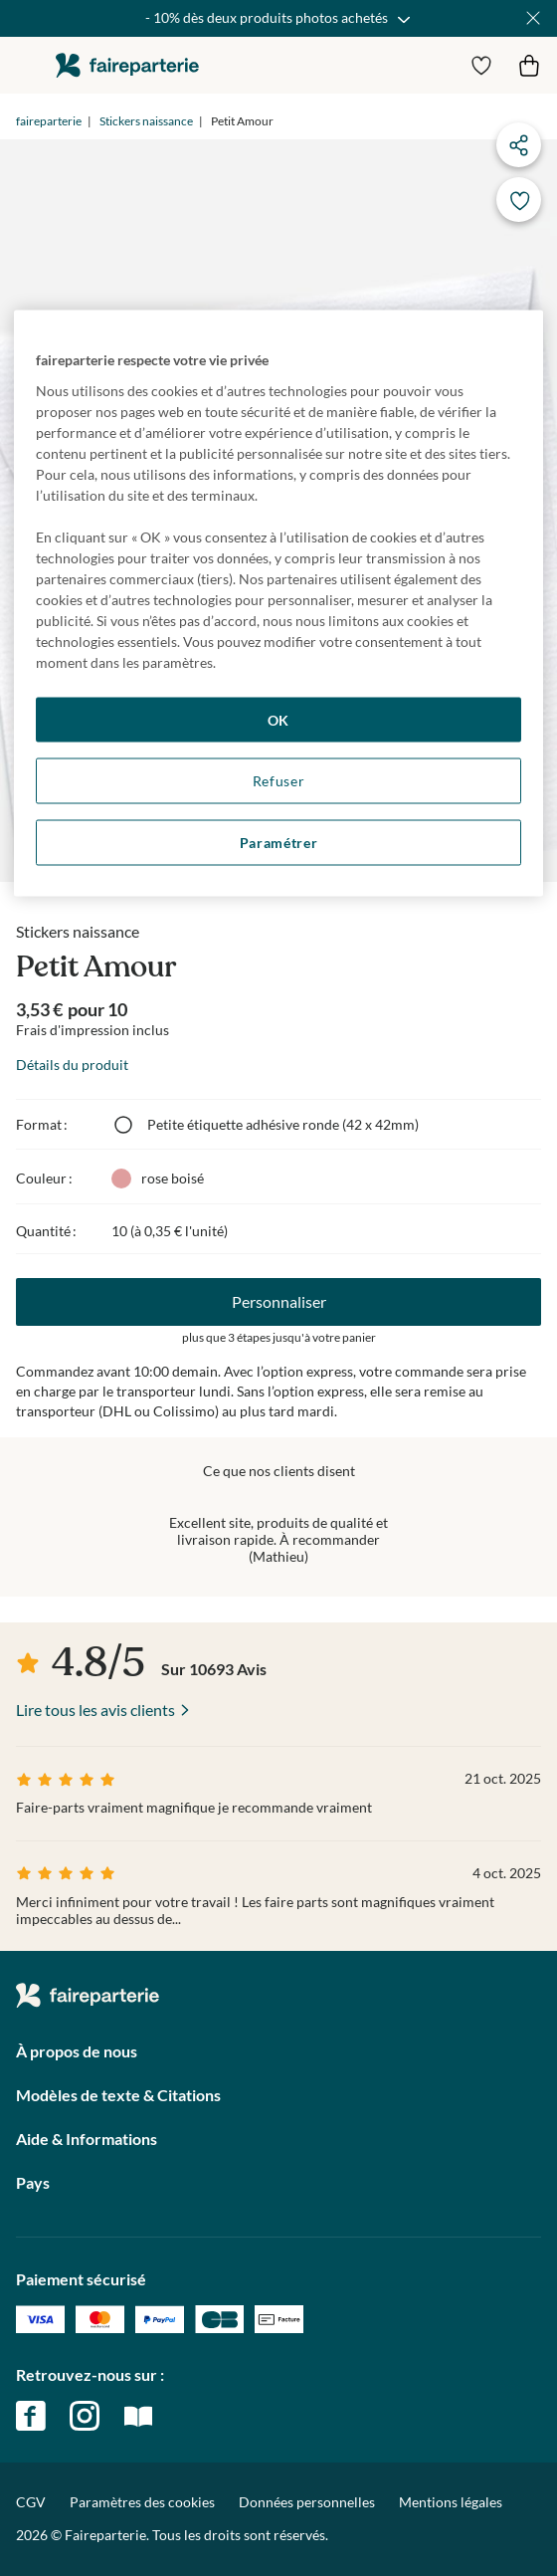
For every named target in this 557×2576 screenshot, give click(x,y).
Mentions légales (450, 2501)
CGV (31, 2501)
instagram (84, 2416)
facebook (31, 2416)
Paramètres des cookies (142, 2502)
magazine (138, 2416)
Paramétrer (279, 841)
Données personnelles (307, 2501)
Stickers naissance (146, 120)
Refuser (279, 780)
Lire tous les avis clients (95, 1709)
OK (278, 719)
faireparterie (127, 65)
